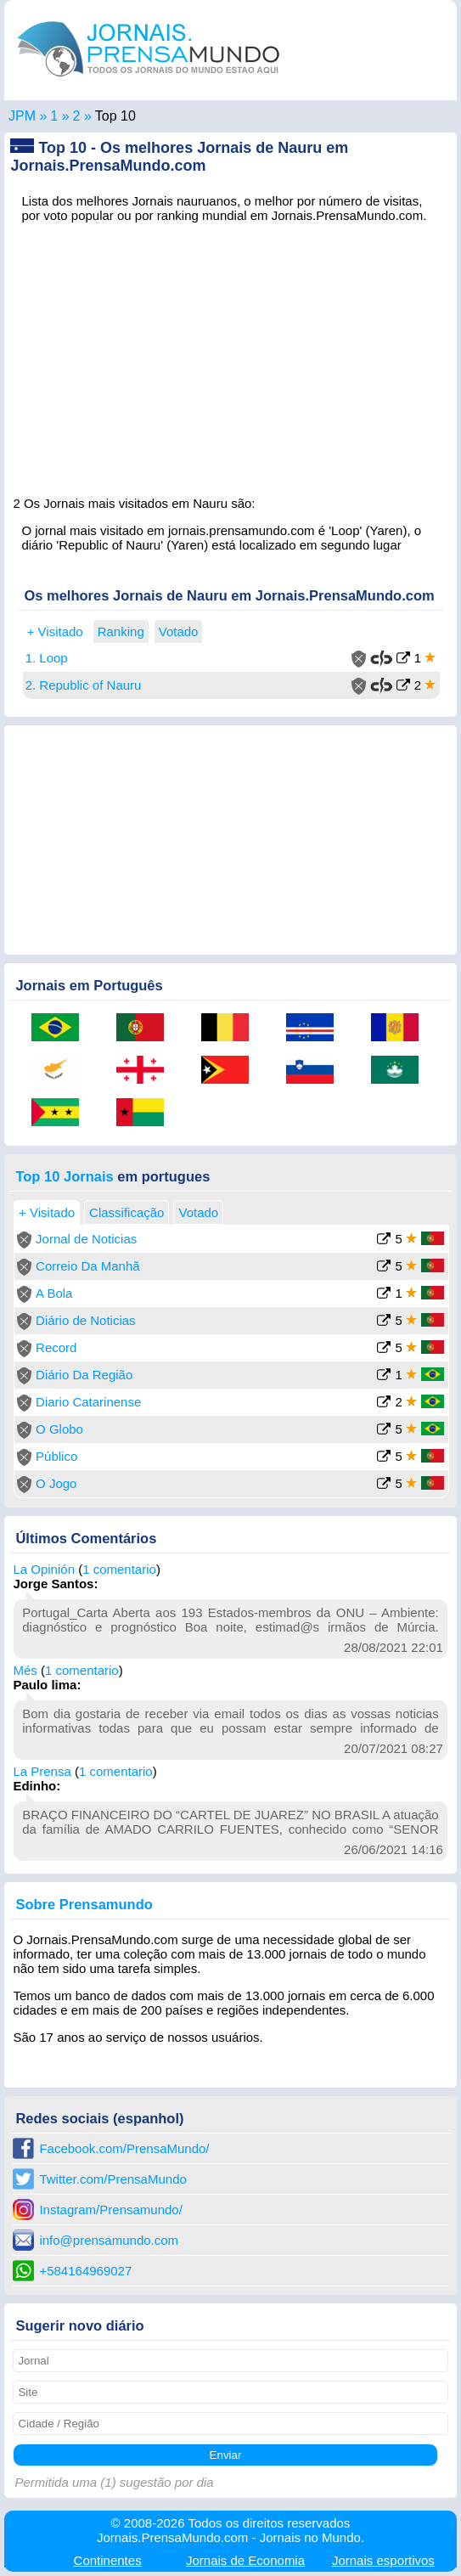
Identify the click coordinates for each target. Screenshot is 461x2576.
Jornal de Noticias (86, 1239)
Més (25, 1670)
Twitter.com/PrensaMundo (112, 2179)
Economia (245, 2560)
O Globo (59, 1429)
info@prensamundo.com (108, 2240)
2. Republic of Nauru (83, 685)
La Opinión (44, 1569)
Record (56, 1347)
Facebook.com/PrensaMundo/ (124, 2148)
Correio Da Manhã (88, 1266)
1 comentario (119, 1569)
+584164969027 (85, 2270)
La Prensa (41, 1771)
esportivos (383, 2560)
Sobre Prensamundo (83, 1904)
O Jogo (56, 1483)
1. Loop (46, 658)
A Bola (54, 1293)
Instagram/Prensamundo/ (110, 2209)
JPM (22, 116)
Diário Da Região (84, 1374)
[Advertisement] (230, 354)
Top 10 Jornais (64, 1176)
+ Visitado (55, 631)
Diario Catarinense (88, 1402)
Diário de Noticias (86, 1320)
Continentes (108, 2560)
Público (56, 1456)
